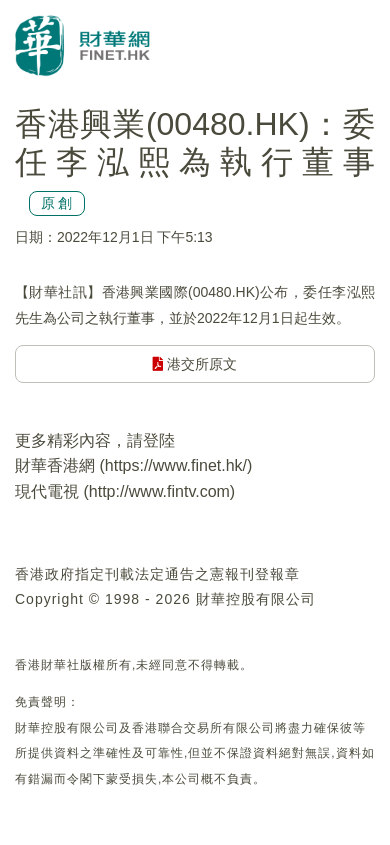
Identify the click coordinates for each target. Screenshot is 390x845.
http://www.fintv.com (159, 491)
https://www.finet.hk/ (176, 465)
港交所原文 (195, 364)
